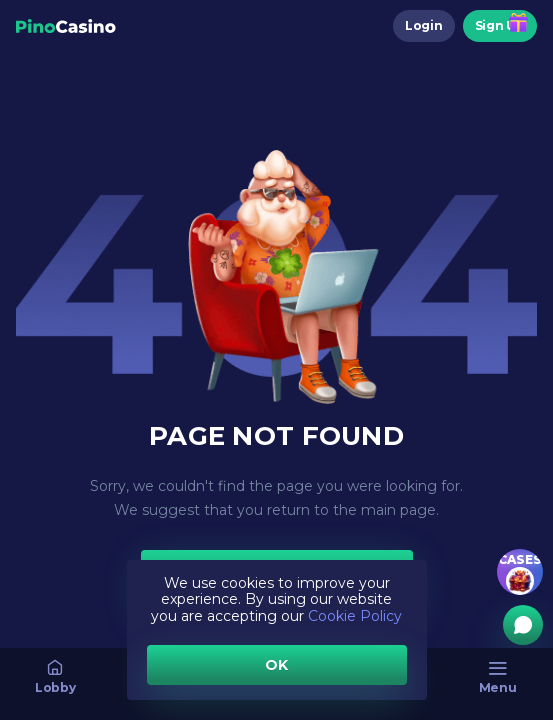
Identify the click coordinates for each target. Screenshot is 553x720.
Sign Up (500, 25)
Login (424, 25)
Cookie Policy (355, 616)
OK (276, 665)
